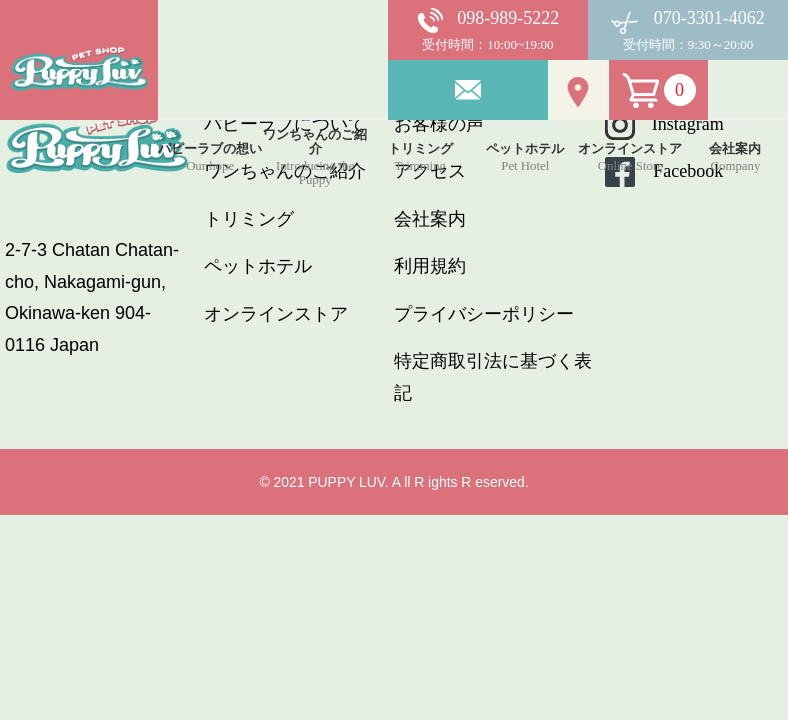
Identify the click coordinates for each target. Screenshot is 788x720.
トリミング (249, 219)
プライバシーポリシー (484, 314)
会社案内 (430, 219)
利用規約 (430, 266)
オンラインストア (276, 314)
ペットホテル (258, 266)
